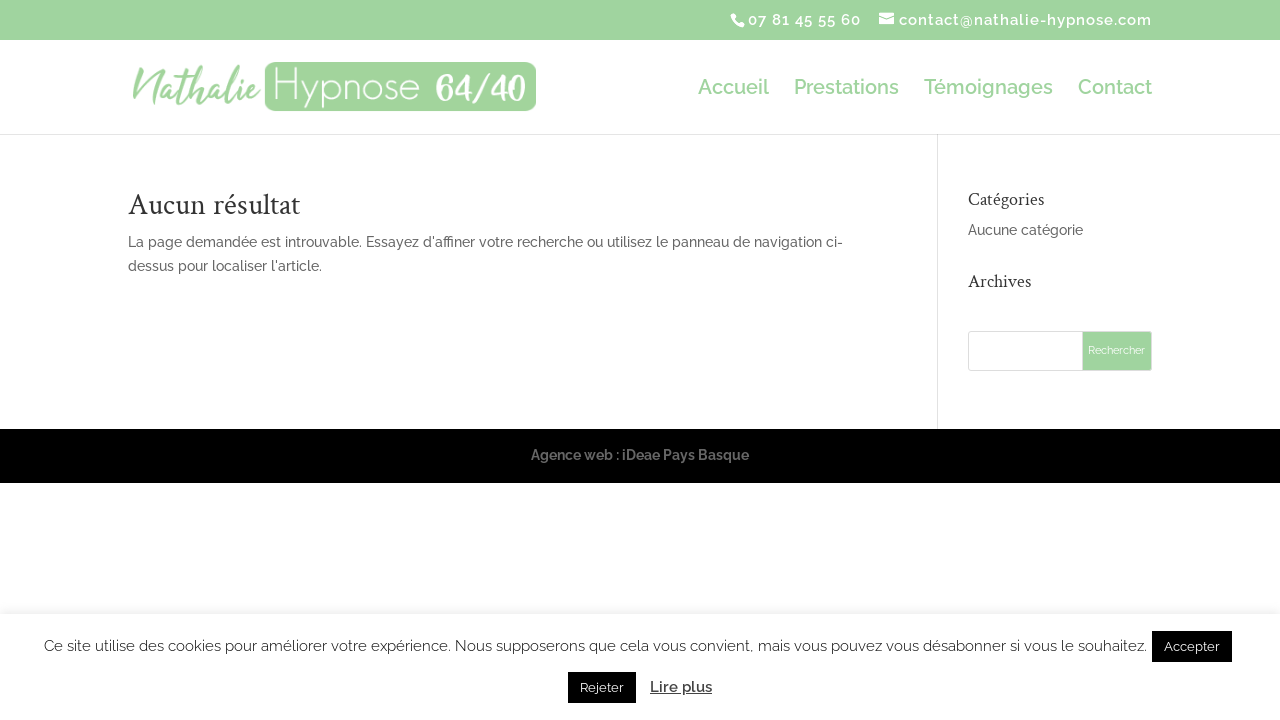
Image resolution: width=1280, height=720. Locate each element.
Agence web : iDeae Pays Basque (640, 455)
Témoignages (988, 89)
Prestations (846, 89)
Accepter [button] (1192, 646)
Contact (1115, 89)
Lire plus (681, 687)
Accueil (733, 89)
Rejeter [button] (602, 687)
